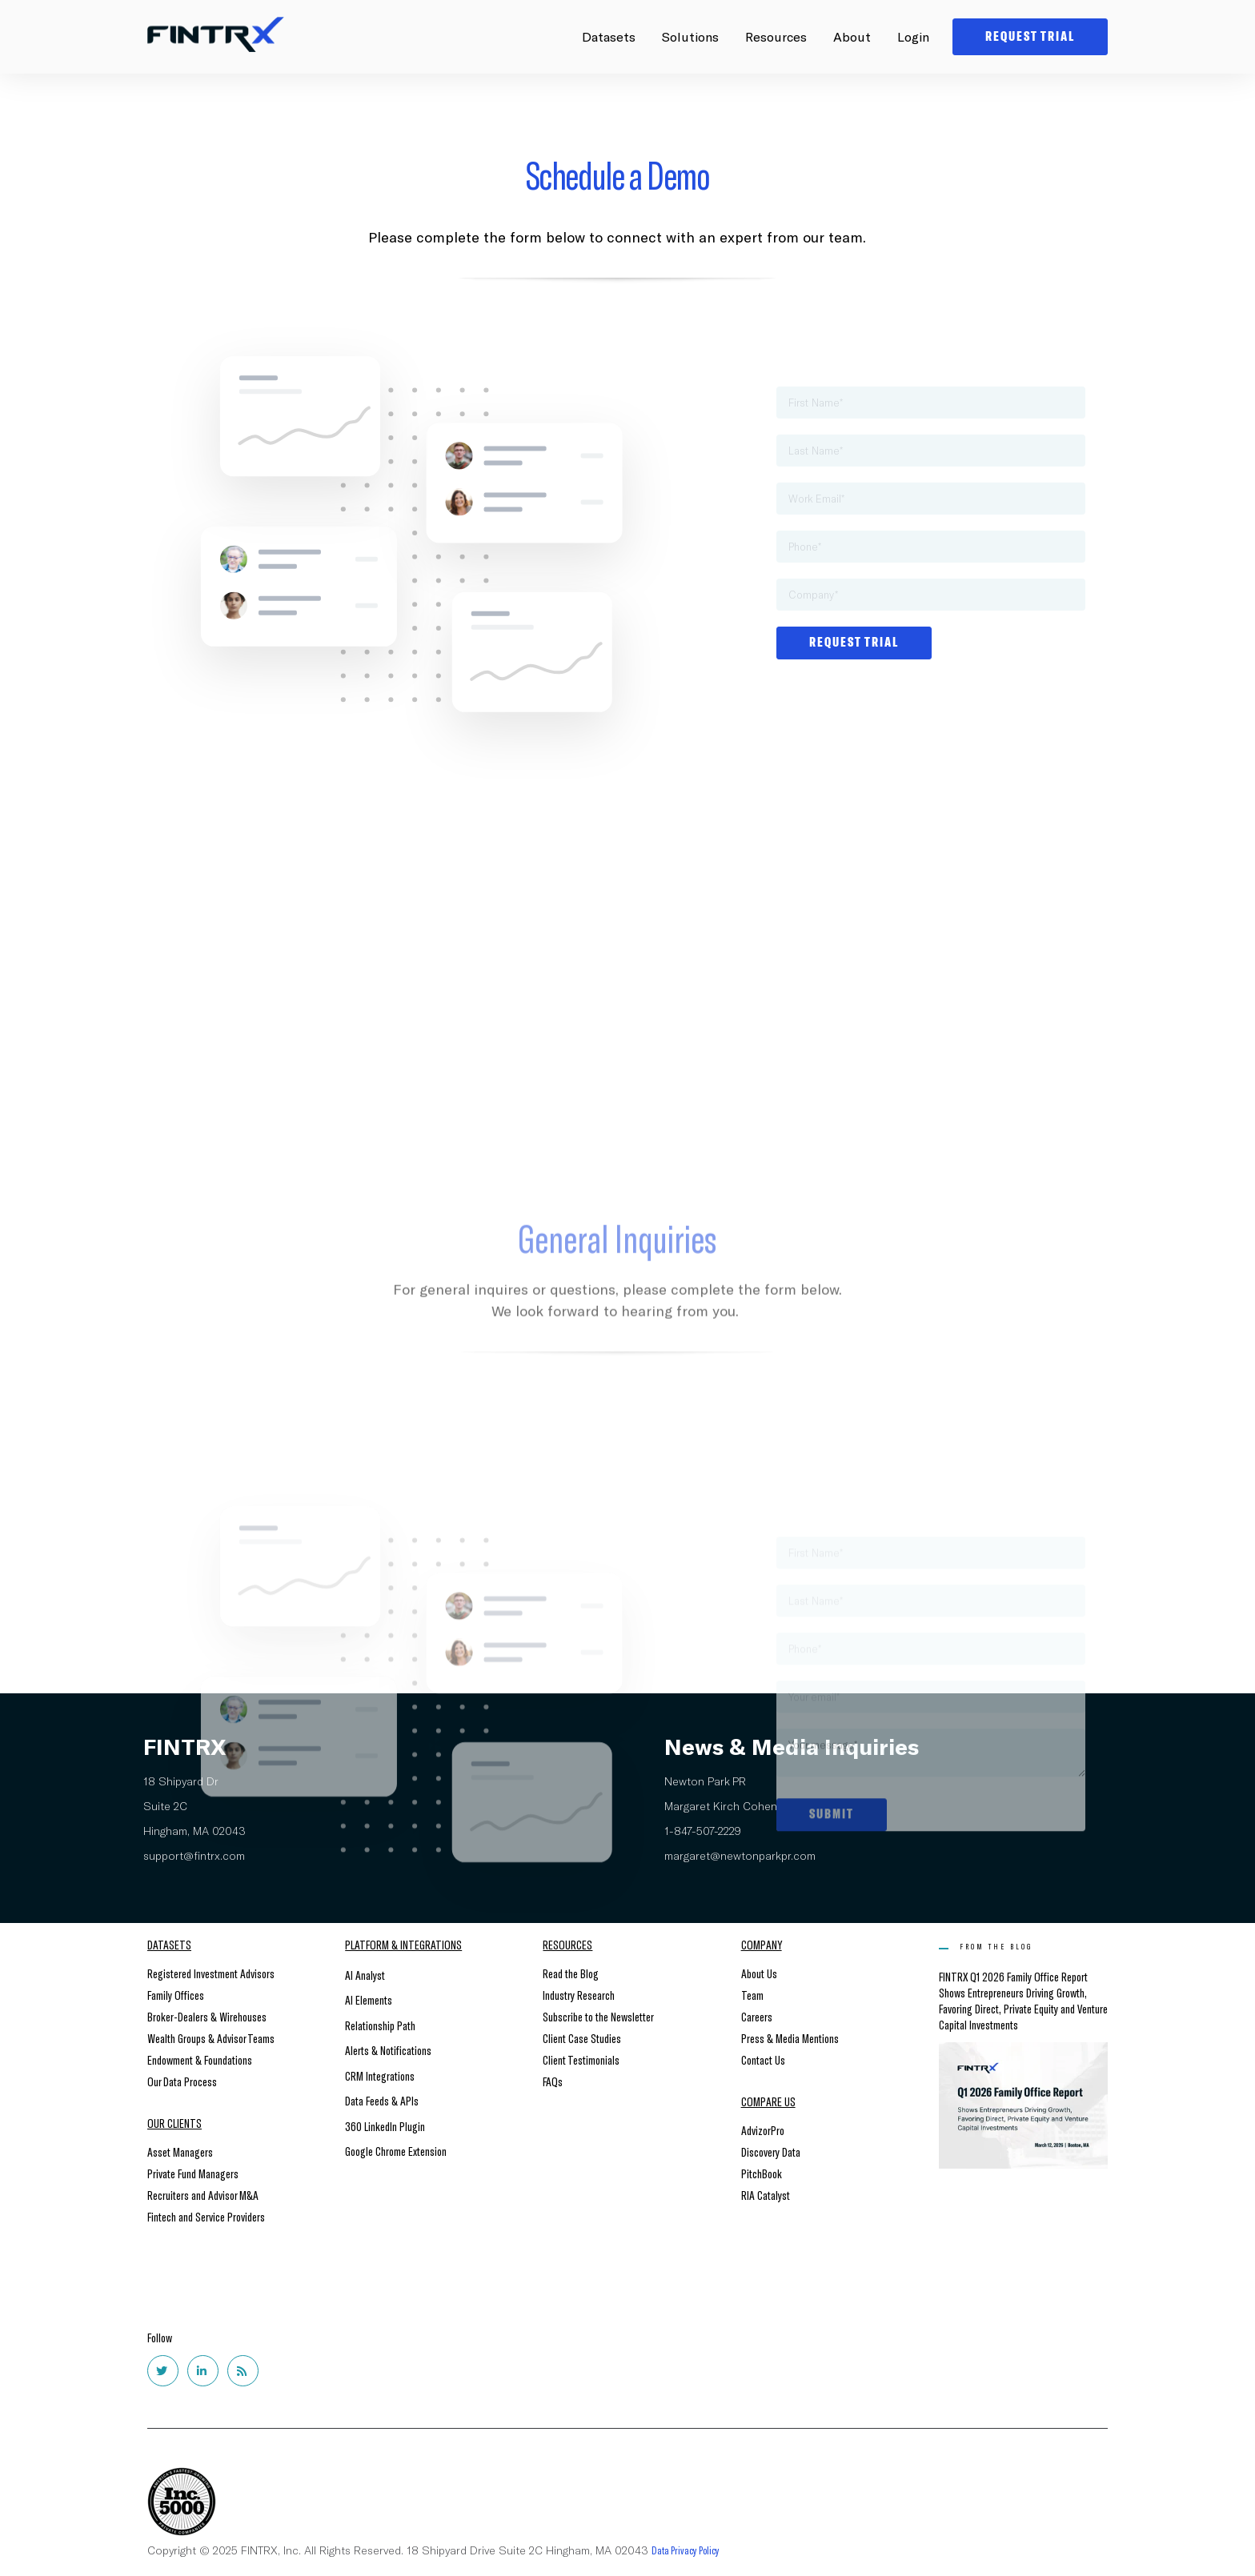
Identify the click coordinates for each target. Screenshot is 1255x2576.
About (852, 36)
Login (913, 36)
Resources (776, 36)
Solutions (690, 36)
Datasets (609, 36)
